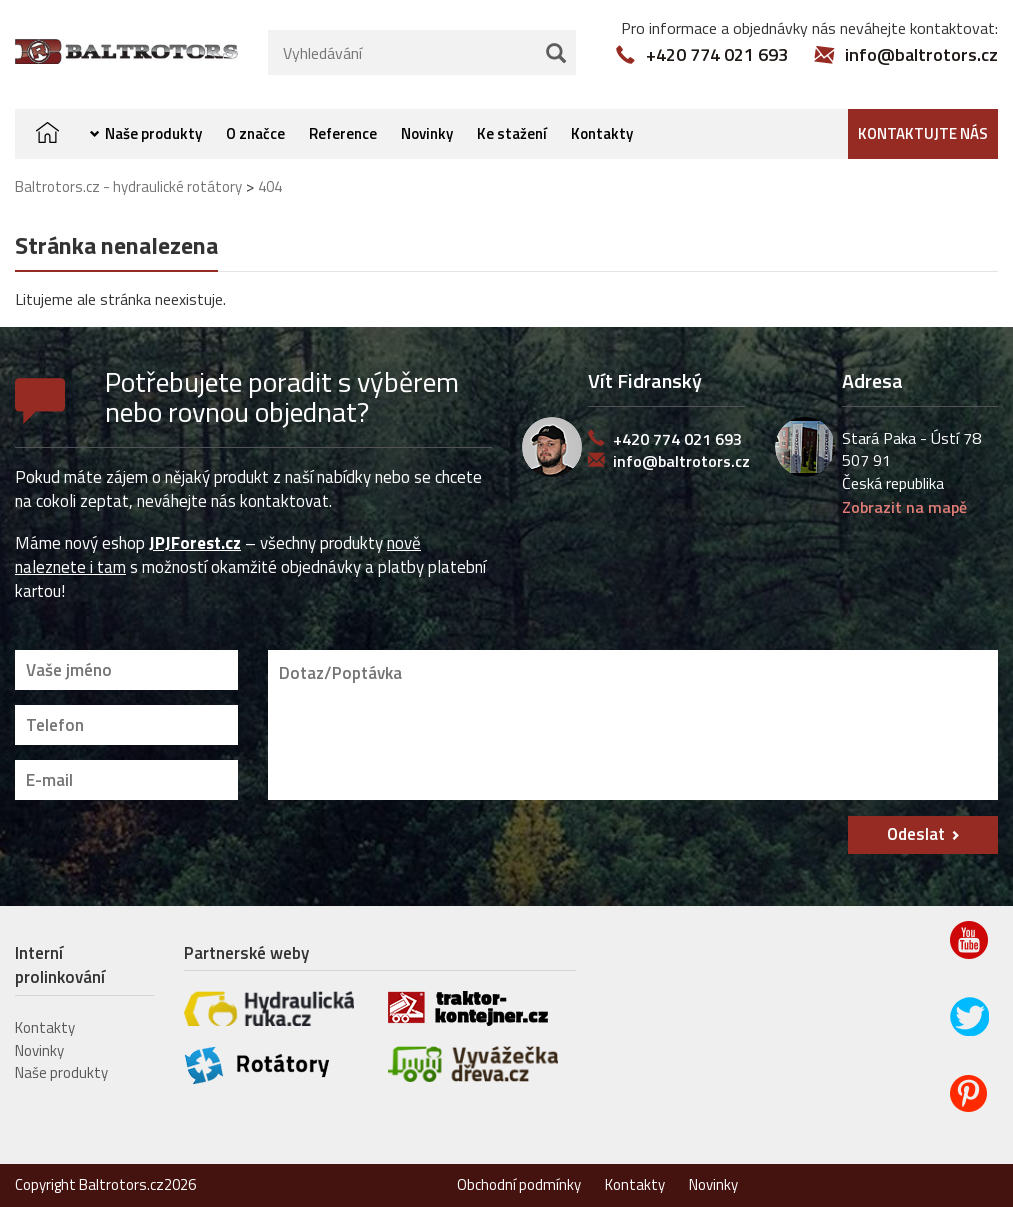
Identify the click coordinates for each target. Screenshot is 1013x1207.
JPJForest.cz (195, 543)
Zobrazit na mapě (904, 507)
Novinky (427, 133)
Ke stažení (512, 133)
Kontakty (602, 133)
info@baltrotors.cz (921, 55)
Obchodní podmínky (519, 1184)
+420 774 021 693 (717, 55)
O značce (255, 133)
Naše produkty (153, 133)
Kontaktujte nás (923, 133)
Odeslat (916, 834)
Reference (343, 133)
